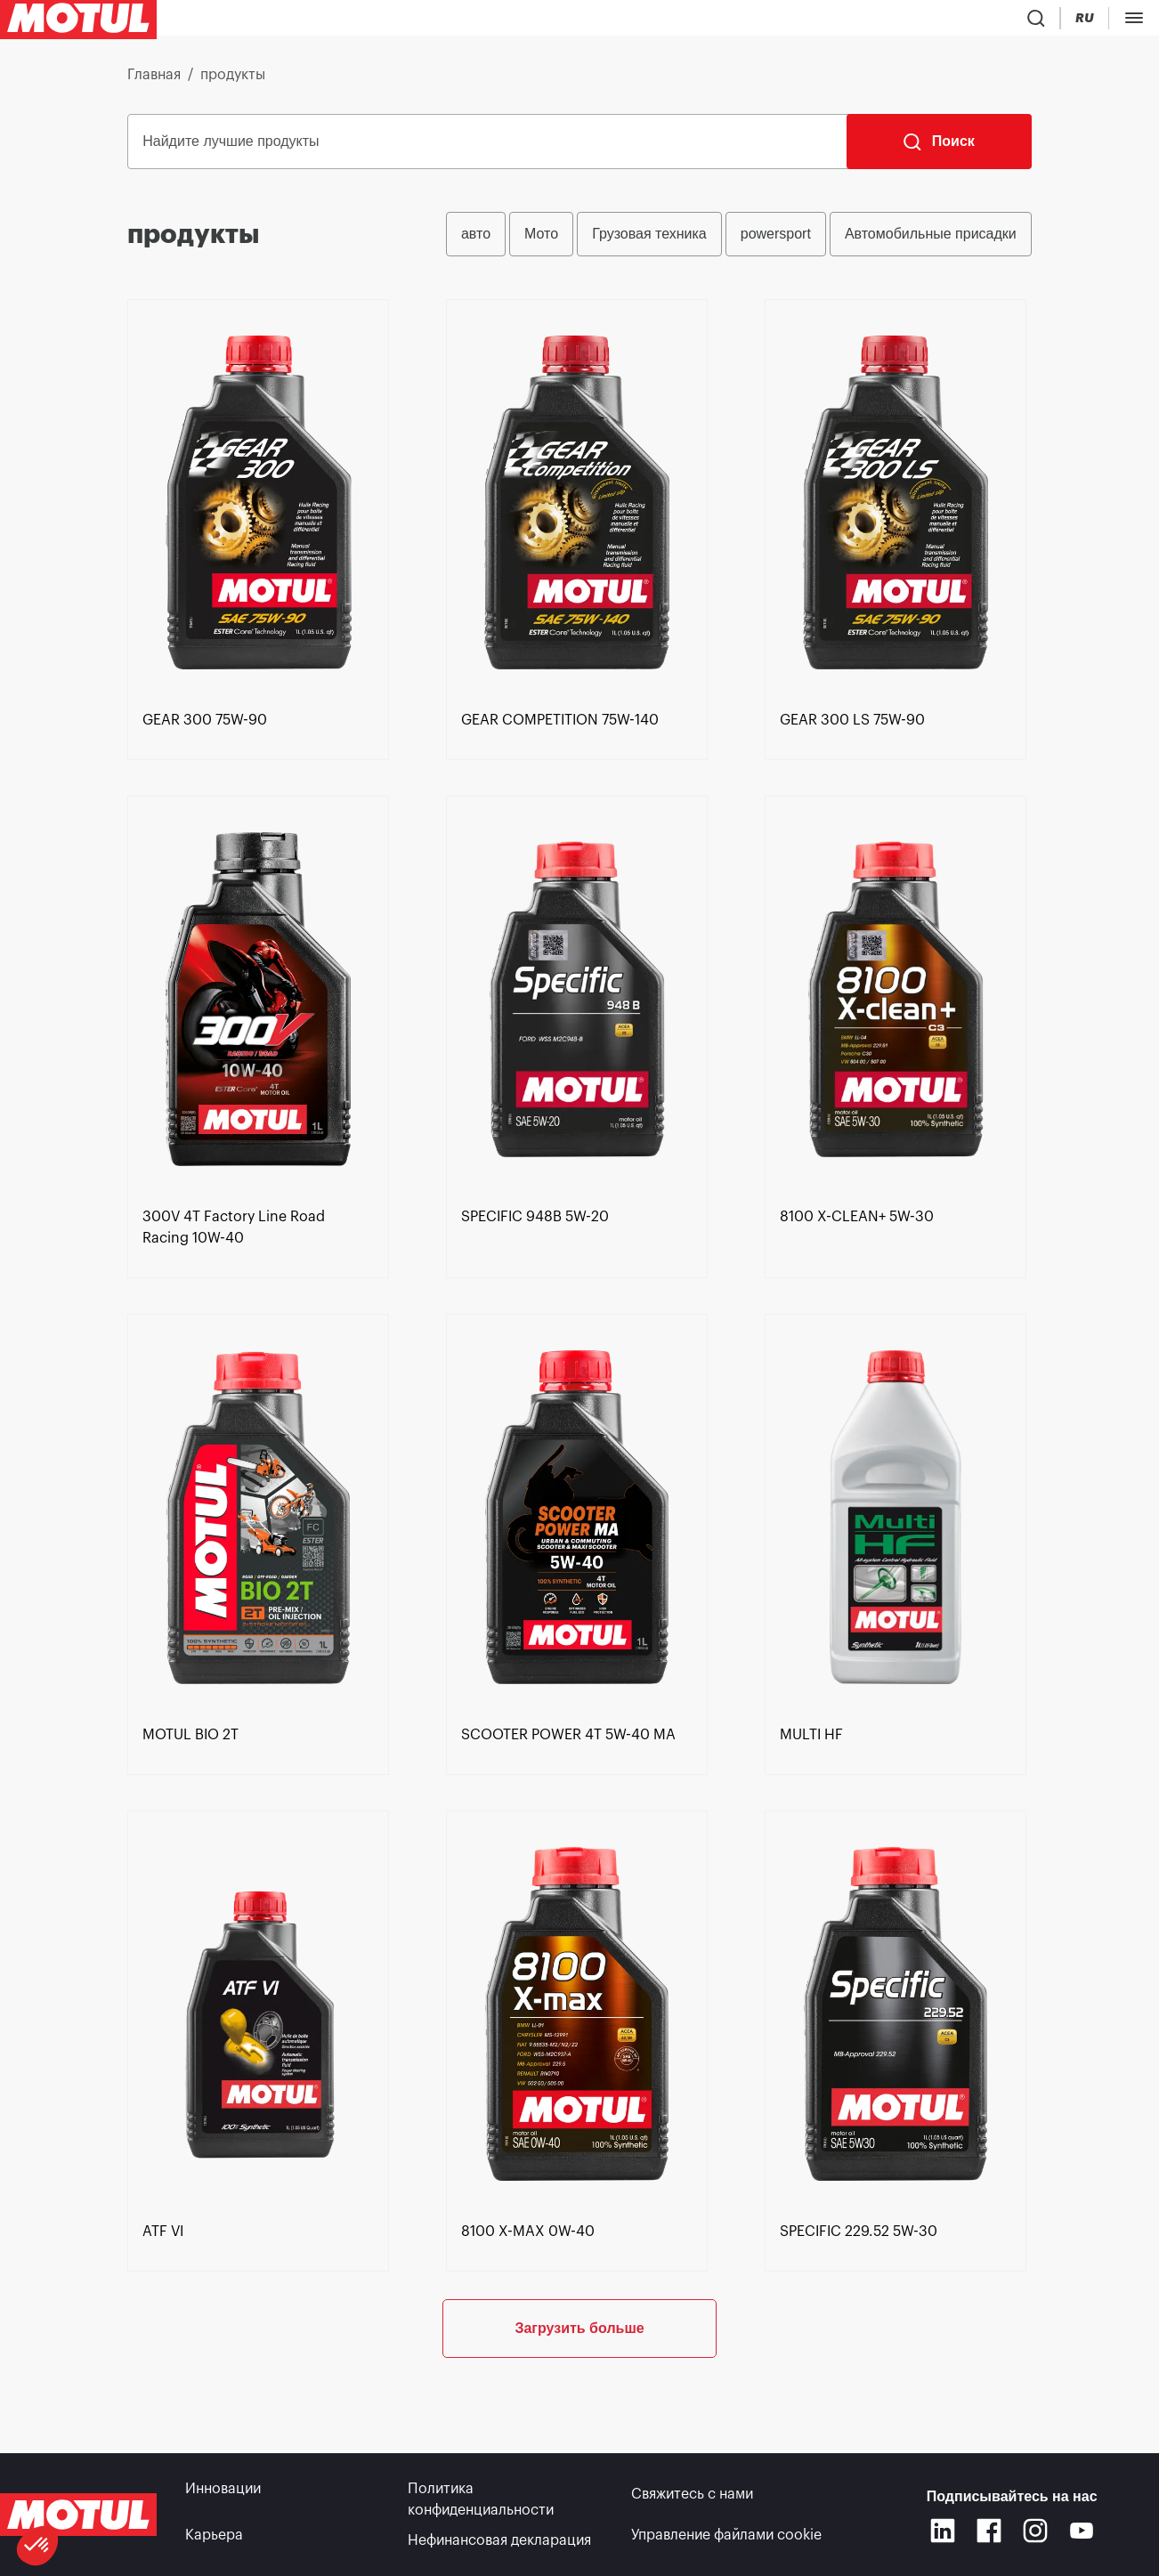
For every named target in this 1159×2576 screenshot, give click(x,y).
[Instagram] (1035, 2533)
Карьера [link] (214, 2540)
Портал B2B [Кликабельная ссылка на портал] (1105, 21)
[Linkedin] (942, 2533)
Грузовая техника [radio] (649, 240)
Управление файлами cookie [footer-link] (726, 2540)
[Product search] (923, 21)
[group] (739, 241)
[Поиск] (939, 148)
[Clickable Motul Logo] (78, 21)
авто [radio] (475, 240)
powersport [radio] (776, 240)
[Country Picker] (975, 22)
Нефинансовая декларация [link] (499, 2540)
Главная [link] (154, 82)
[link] (530, 21)
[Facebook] (989, 2533)
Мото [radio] (541, 240)
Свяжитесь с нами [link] (692, 2494)
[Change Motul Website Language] (1026, 21)
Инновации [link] (223, 2494)
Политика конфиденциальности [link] (481, 2505)
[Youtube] (1081, 2533)
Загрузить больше (579, 2394)
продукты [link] (232, 82)
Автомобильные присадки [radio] (931, 240)
